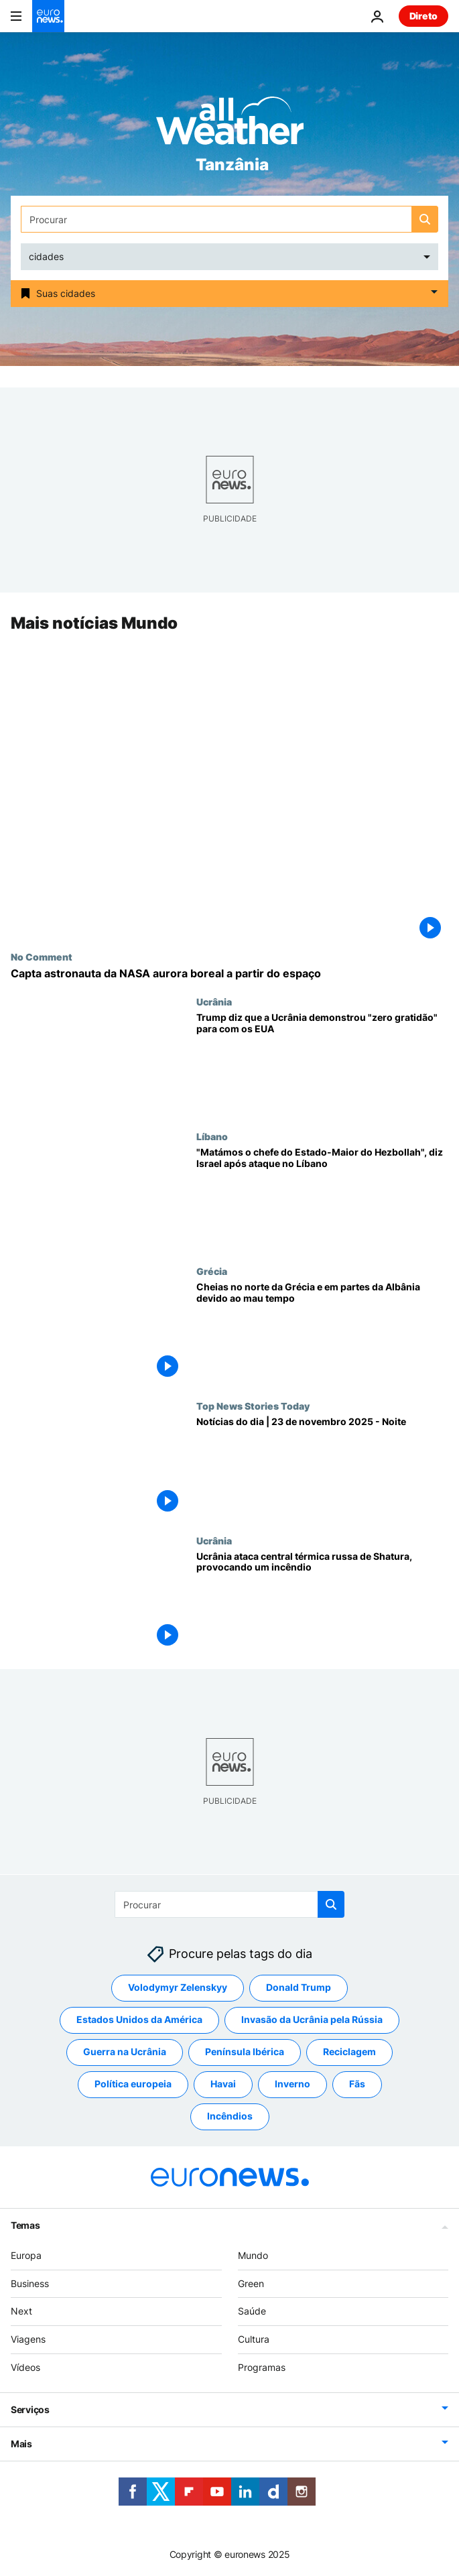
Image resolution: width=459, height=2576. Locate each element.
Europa (26, 2254)
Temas (25, 2224)
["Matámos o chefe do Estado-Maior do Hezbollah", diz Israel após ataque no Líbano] (322, 1198)
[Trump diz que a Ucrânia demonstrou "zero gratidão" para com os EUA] (322, 1063)
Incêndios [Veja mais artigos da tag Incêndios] (230, 2116)
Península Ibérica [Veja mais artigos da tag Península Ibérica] (244, 2051)
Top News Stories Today (253, 1405)
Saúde (252, 2311)
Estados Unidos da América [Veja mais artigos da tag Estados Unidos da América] (139, 2019)
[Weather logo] (230, 125)
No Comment (41, 956)
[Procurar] (229, 219)
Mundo (253, 2254)
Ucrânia (214, 1001)
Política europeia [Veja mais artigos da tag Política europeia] (133, 2083)
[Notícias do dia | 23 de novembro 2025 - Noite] (322, 1467)
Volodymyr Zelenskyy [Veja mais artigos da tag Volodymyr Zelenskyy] (177, 1987)
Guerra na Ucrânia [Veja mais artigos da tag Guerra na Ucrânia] (124, 2051)
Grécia (211, 1271)
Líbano (212, 1136)
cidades (46, 256)
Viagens (28, 2339)
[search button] (424, 219)
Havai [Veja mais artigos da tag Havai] (223, 2083)
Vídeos (25, 2367)
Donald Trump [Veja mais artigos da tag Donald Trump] (298, 1987)
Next (21, 2311)
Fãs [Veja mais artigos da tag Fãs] (357, 2083)
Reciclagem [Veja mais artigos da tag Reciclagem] (349, 2051)
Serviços (30, 2408)
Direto (423, 15)
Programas (261, 2367)
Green (251, 2282)
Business (30, 2282)
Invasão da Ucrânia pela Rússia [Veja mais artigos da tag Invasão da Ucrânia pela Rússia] (312, 2019)
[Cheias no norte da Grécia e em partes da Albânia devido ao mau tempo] (322, 1333)
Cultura (253, 2339)
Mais (21, 2443)
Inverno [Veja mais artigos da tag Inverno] (292, 2083)
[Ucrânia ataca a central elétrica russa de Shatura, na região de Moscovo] (322, 1602)
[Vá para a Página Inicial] (48, 16)
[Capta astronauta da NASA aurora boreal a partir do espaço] (229, 973)
